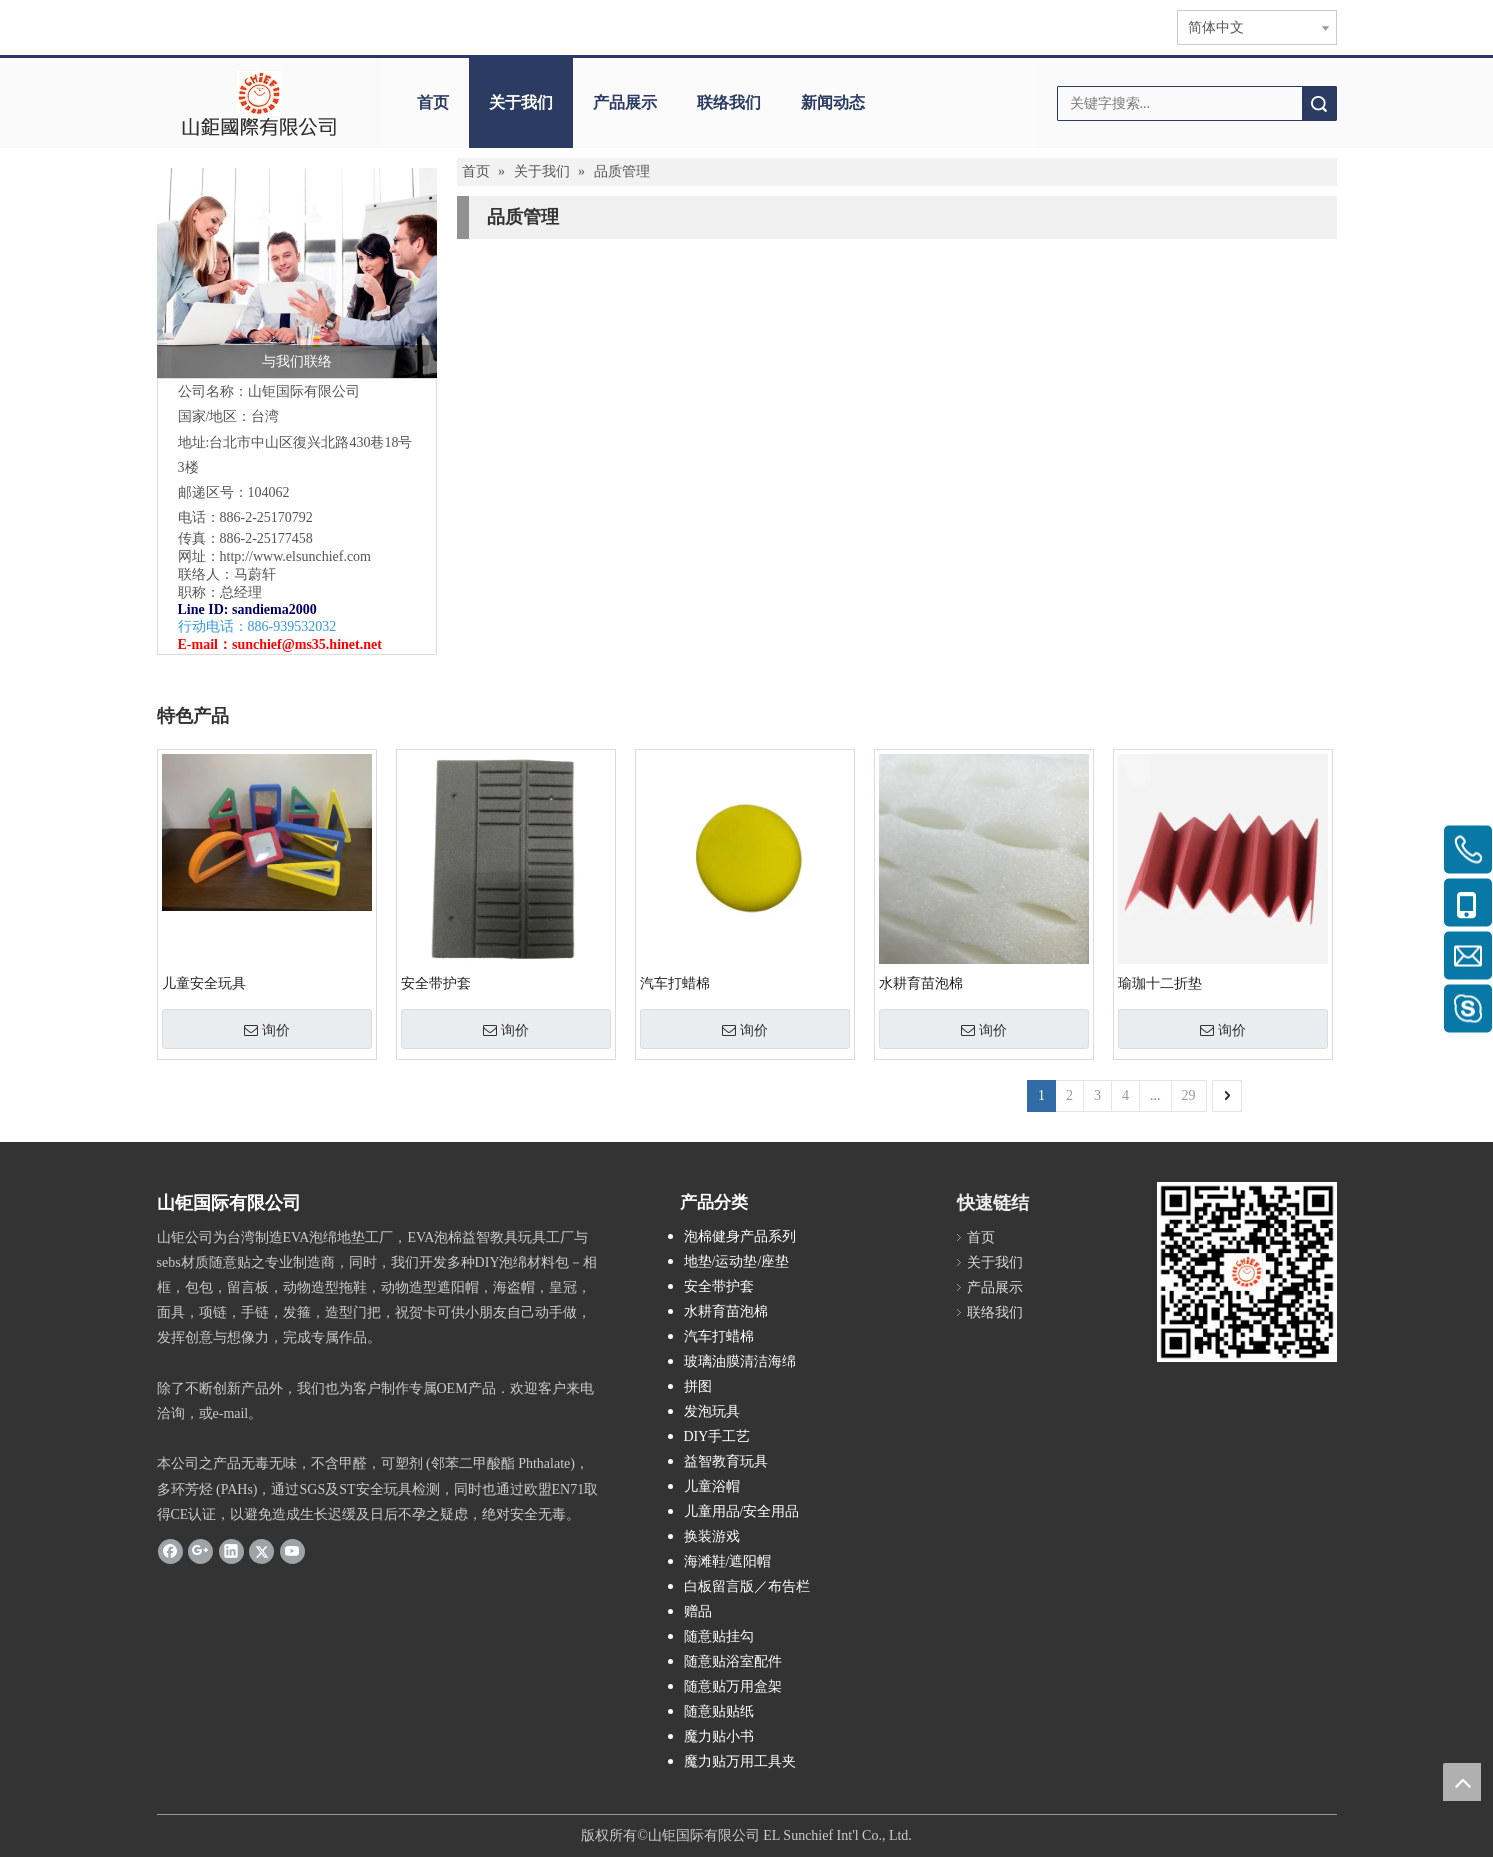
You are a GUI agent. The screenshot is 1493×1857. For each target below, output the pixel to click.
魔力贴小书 (719, 1736)
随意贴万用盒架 (733, 1686)
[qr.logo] (1247, 1272)
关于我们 (521, 102)
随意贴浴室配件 (733, 1661)
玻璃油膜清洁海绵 (740, 1361)
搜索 (1319, 103)
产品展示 (625, 102)
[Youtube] (292, 1551)
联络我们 (729, 102)
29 (1189, 1095)
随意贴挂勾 (719, 1636)
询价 (267, 1030)
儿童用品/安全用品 (742, 1511)
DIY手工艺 (717, 1436)
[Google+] (200, 1551)
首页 (433, 102)
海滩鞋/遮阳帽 (728, 1561)
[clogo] (259, 103)
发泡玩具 (712, 1411)
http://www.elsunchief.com (296, 556)
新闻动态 (833, 102)
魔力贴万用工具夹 (740, 1761)
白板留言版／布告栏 (747, 1586)
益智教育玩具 (726, 1461)
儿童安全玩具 (204, 983)
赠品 (698, 1611)
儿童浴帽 (712, 1486)
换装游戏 (712, 1536)
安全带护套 (436, 983)
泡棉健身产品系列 (740, 1236)
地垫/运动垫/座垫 (737, 1261)
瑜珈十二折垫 (1160, 983)
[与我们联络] (297, 273)
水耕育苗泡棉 (921, 983)
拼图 (698, 1386)
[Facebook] (170, 1551)
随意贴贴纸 (719, 1711)
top (1462, 1782)
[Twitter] (261, 1551)
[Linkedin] (231, 1551)
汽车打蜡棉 (675, 983)
